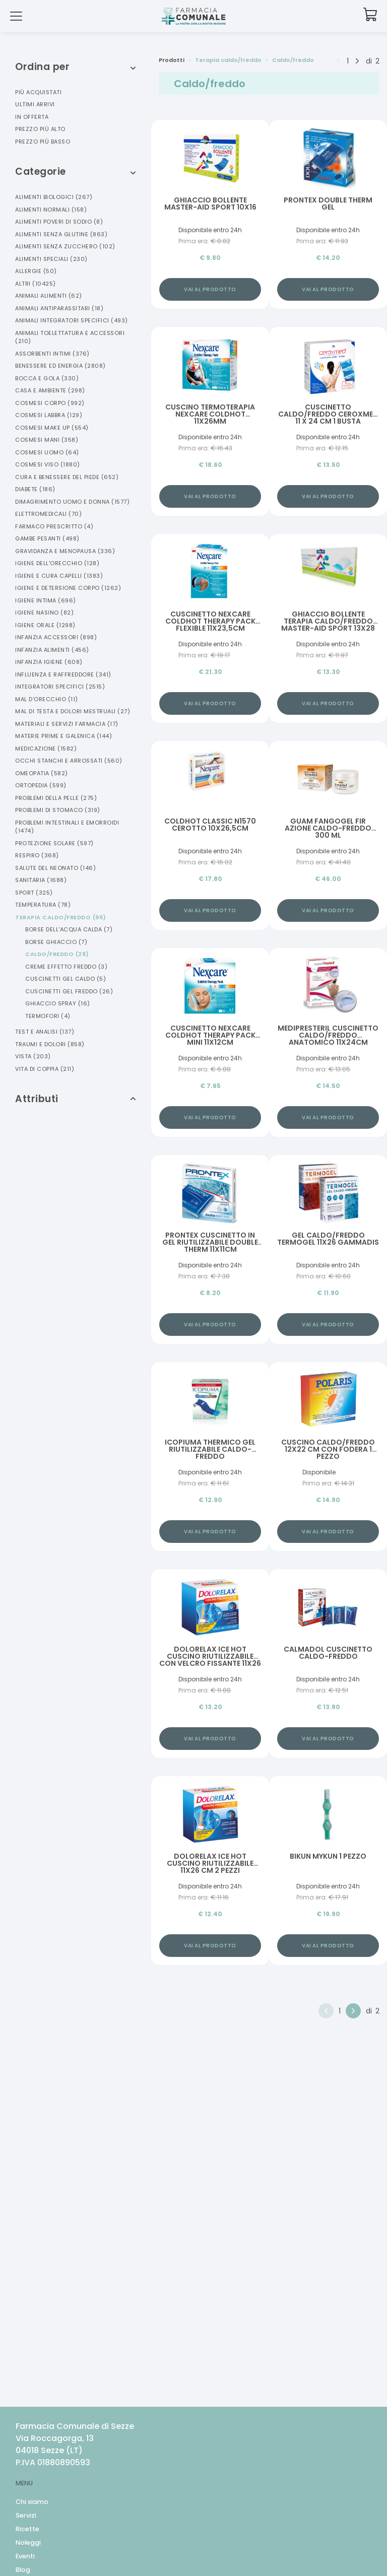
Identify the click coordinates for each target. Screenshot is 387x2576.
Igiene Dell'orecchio (57, 563)
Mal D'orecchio (46, 699)
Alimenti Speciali (51, 259)
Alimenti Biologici (53, 197)
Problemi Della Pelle (56, 798)
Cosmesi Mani (46, 440)
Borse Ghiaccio (56, 942)
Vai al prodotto (210, 289)
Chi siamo (32, 2501)
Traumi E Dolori (50, 1044)
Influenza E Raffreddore (63, 674)
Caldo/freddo (57, 954)
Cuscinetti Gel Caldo (65, 979)
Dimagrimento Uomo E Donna (72, 502)
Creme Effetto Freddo (66, 967)
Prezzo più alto (40, 129)
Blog (23, 2569)
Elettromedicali (48, 514)
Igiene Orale (45, 625)
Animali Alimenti (48, 296)
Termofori (48, 1016)
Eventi (25, 2556)
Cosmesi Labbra (48, 415)
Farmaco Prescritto (54, 526)
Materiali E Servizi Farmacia (66, 724)
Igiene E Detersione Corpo (68, 588)
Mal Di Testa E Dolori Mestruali (72, 711)
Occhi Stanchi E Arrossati (68, 761)
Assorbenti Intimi (52, 354)
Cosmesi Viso (47, 464)
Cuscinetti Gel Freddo (69, 991)
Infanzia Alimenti (52, 650)
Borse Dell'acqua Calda (68, 929)
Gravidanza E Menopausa (65, 551)
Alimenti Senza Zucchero (65, 246)
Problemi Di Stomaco (57, 810)
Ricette (27, 2529)
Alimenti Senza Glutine (61, 234)
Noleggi (28, 2542)
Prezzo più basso (42, 142)
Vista (33, 1056)
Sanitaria (41, 880)
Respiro (37, 855)
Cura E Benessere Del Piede (66, 477)
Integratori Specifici (60, 687)
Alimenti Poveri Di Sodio (59, 222)
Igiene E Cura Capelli (59, 576)
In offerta (31, 117)
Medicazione (46, 748)
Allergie (36, 271)
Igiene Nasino (44, 612)
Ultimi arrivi (35, 104)
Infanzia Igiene (49, 662)
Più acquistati (38, 92)
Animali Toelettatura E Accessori (69, 337)
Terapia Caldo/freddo (60, 917)
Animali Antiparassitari (59, 308)
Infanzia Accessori (56, 637)
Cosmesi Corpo (50, 403)
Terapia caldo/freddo (228, 60)
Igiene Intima (45, 600)
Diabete (35, 489)
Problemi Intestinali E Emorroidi (67, 827)
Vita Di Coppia (44, 1069)
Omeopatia (41, 773)
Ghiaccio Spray (57, 1003)
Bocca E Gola (47, 378)
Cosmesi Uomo (47, 452)
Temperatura (43, 905)
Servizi (26, 2515)
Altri (35, 284)
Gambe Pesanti (47, 538)
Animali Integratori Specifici (71, 320)
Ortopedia (41, 785)
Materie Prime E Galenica (63, 736)
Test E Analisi (44, 1032)
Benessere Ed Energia (60, 366)
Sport (34, 893)
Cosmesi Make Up (52, 428)
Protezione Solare (54, 843)
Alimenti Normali (51, 210)
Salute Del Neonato (55, 868)
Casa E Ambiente (50, 390)
